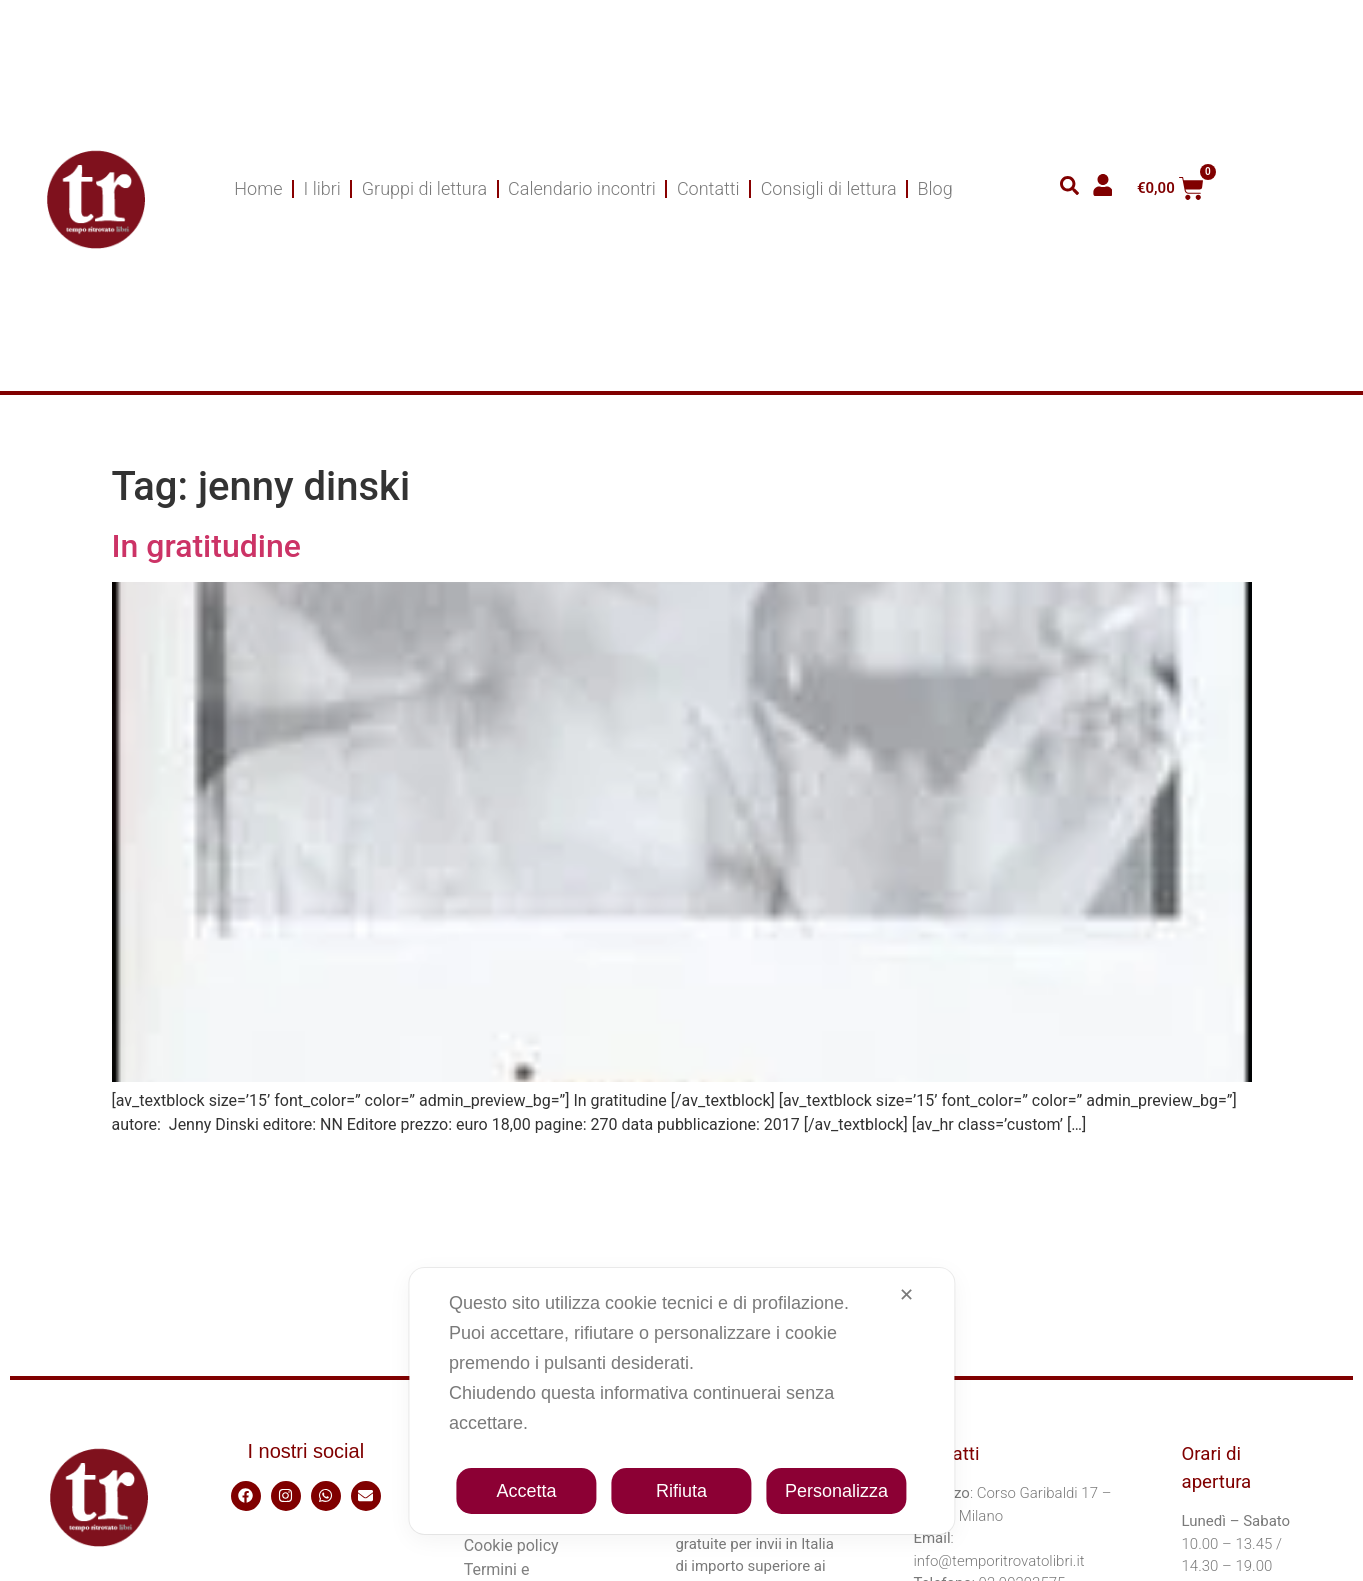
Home (258, 188)
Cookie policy (511, 1545)
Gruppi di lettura (424, 188)
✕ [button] (906, 1295)
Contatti (708, 188)
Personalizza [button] (836, 1491)
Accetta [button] (526, 1491)
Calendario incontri (582, 188)
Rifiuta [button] (681, 1491)
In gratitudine (206, 546)
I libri (321, 188)
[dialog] (681, 1401)
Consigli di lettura (829, 188)
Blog (935, 188)
